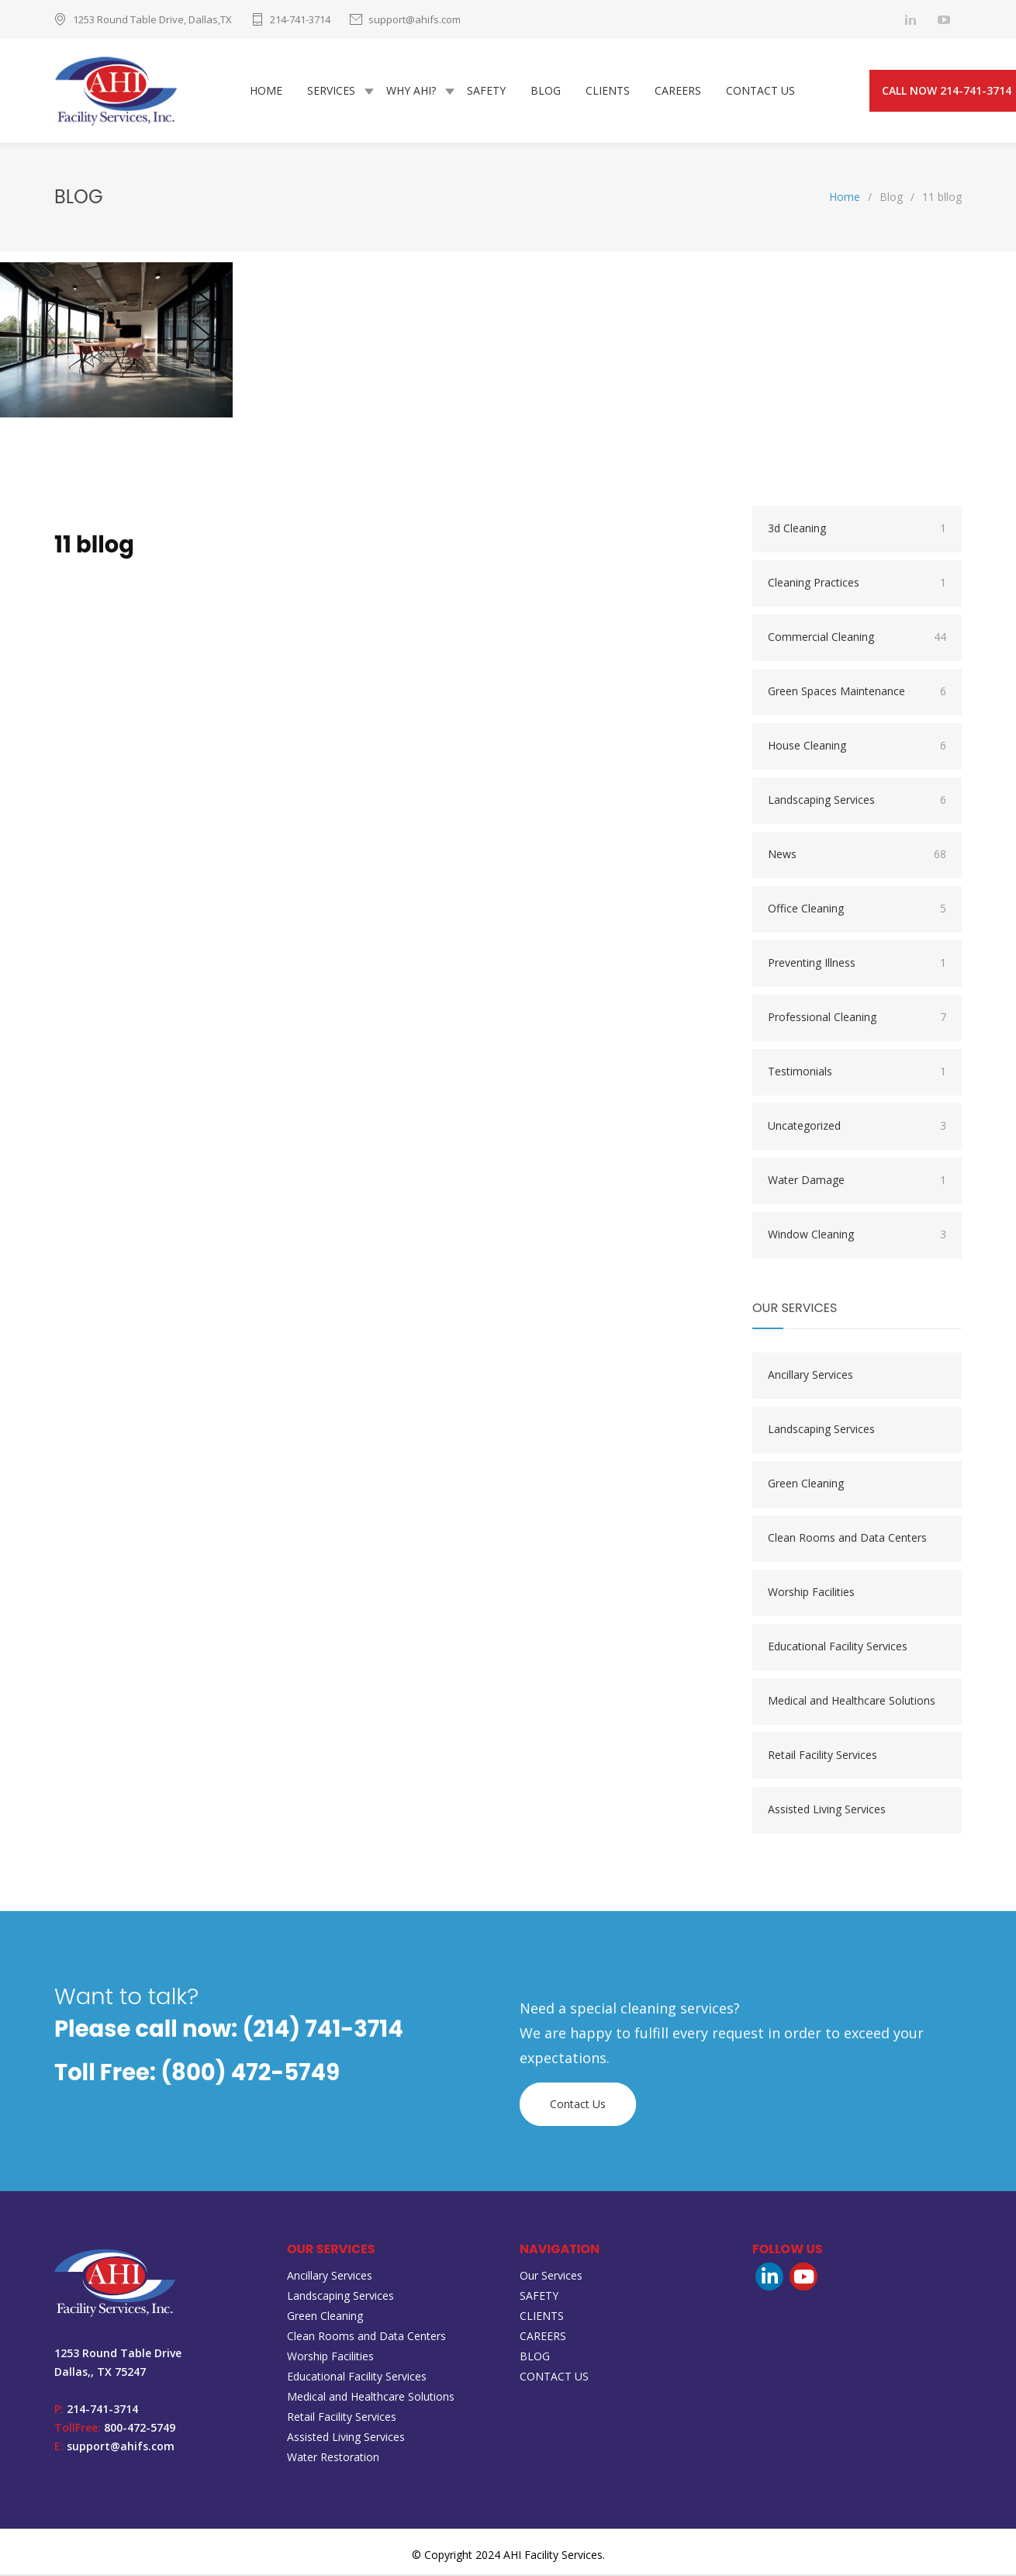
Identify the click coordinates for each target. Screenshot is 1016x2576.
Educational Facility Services (837, 1647)
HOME (266, 91)
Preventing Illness (857, 964)
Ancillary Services (810, 1376)
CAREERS (678, 91)
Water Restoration (333, 2458)
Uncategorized (857, 1127)
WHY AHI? (411, 91)
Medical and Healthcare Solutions (851, 1702)
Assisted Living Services (827, 1810)
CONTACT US (760, 91)
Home (844, 198)
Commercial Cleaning (857, 638)
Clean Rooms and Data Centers (847, 1539)
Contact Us (578, 2105)
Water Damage (857, 1181)
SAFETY (486, 91)
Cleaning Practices (857, 584)
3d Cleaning (857, 530)
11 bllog (94, 546)
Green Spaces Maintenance (857, 693)
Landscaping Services (857, 801)
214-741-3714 (300, 19)
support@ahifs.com (414, 19)
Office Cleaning (857, 910)
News (857, 856)
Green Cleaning (806, 1484)
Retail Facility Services (822, 1756)
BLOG (545, 91)
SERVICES (331, 91)
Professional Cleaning (857, 1018)
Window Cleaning (857, 1236)
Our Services (551, 2277)
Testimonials (857, 1073)
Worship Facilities (811, 1593)
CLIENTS (608, 91)
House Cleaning (857, 747)
